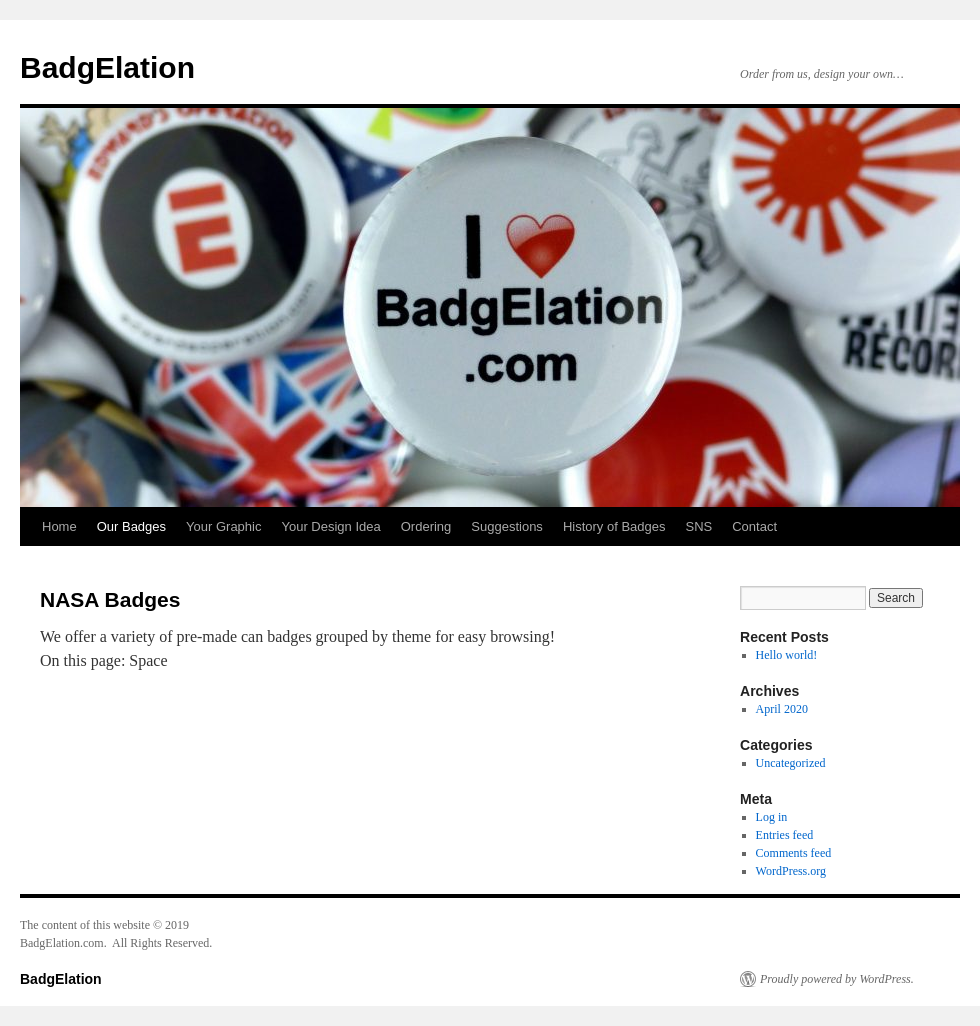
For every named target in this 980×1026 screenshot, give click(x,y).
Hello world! (787, 655)
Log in (772, 817)
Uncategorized (791, 763)
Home (59, 526)
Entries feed (785, 835)
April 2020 (782, 709)
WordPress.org (791, 871)
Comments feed (794, 853)
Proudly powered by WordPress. (837, 979)
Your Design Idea (330, 526)
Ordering (426, 526)
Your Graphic (223, 526)
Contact (754, 526)
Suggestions (507, 526)
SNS (698, 526)
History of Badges (614, 526)
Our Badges (131, 526)
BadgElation (107, 67)
